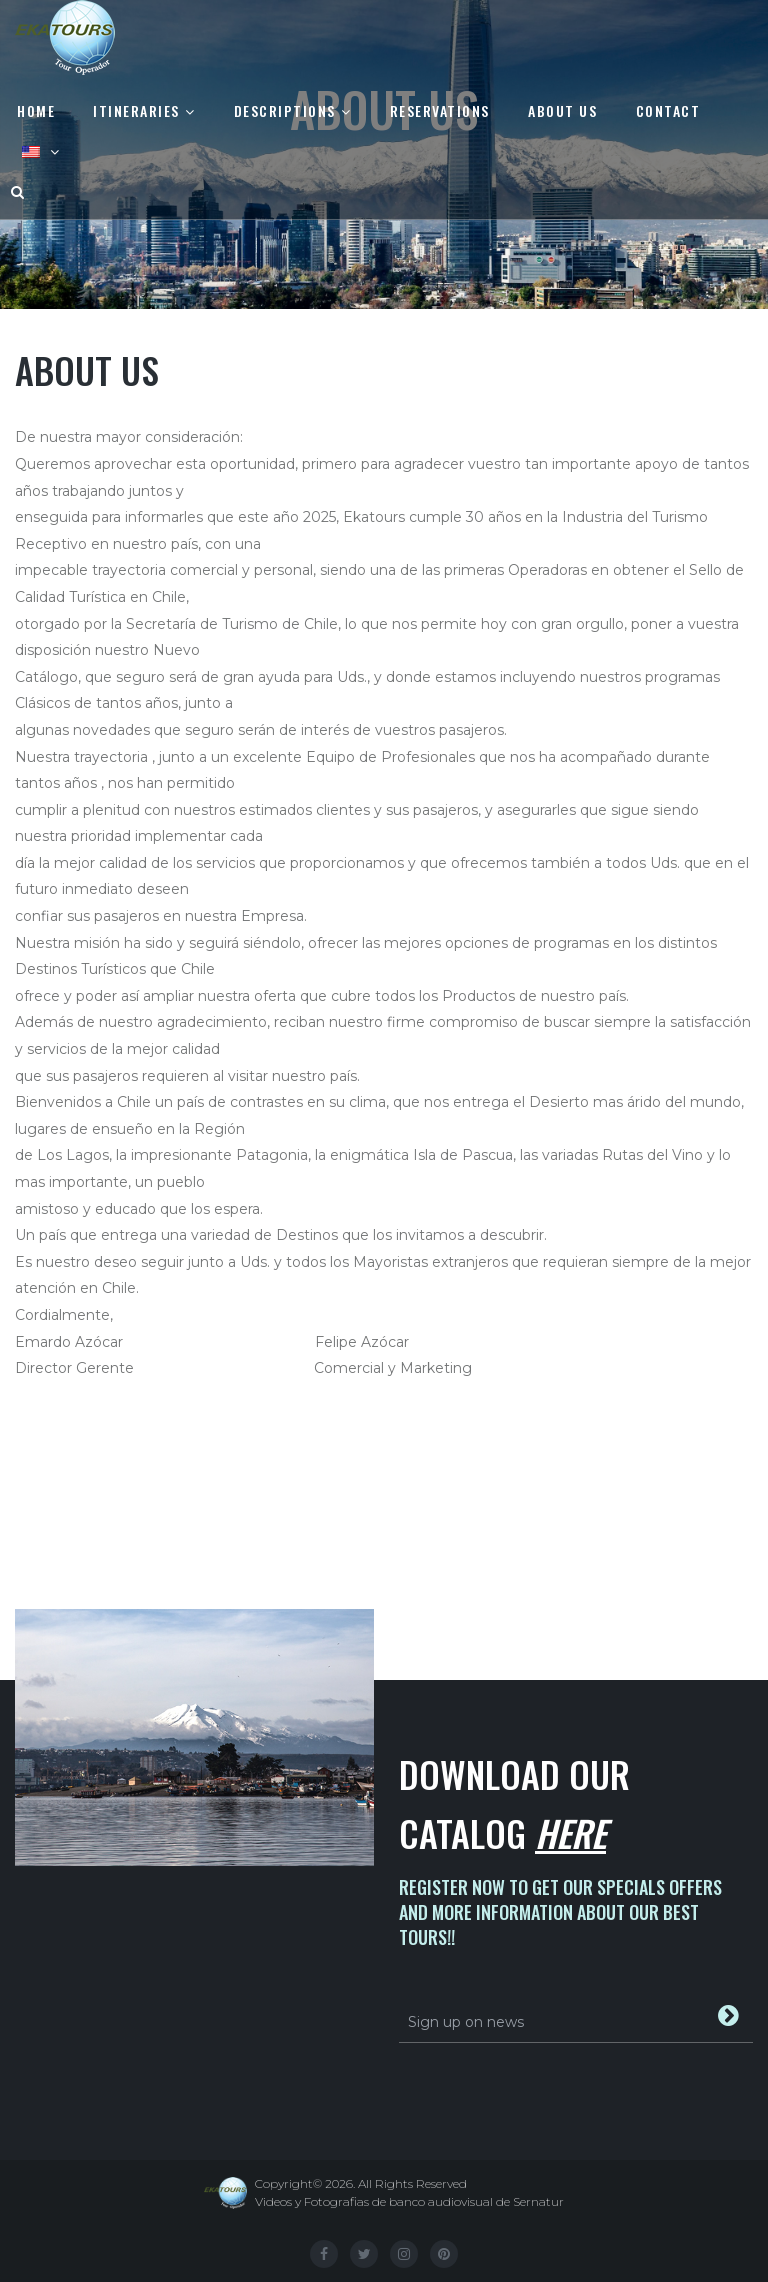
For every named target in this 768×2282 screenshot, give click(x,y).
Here (570, 1832)
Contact (668, 110)
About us (562, 110)
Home (36, 110)
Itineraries (136, 110)
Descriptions (285, 110)
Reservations (440, 110)
